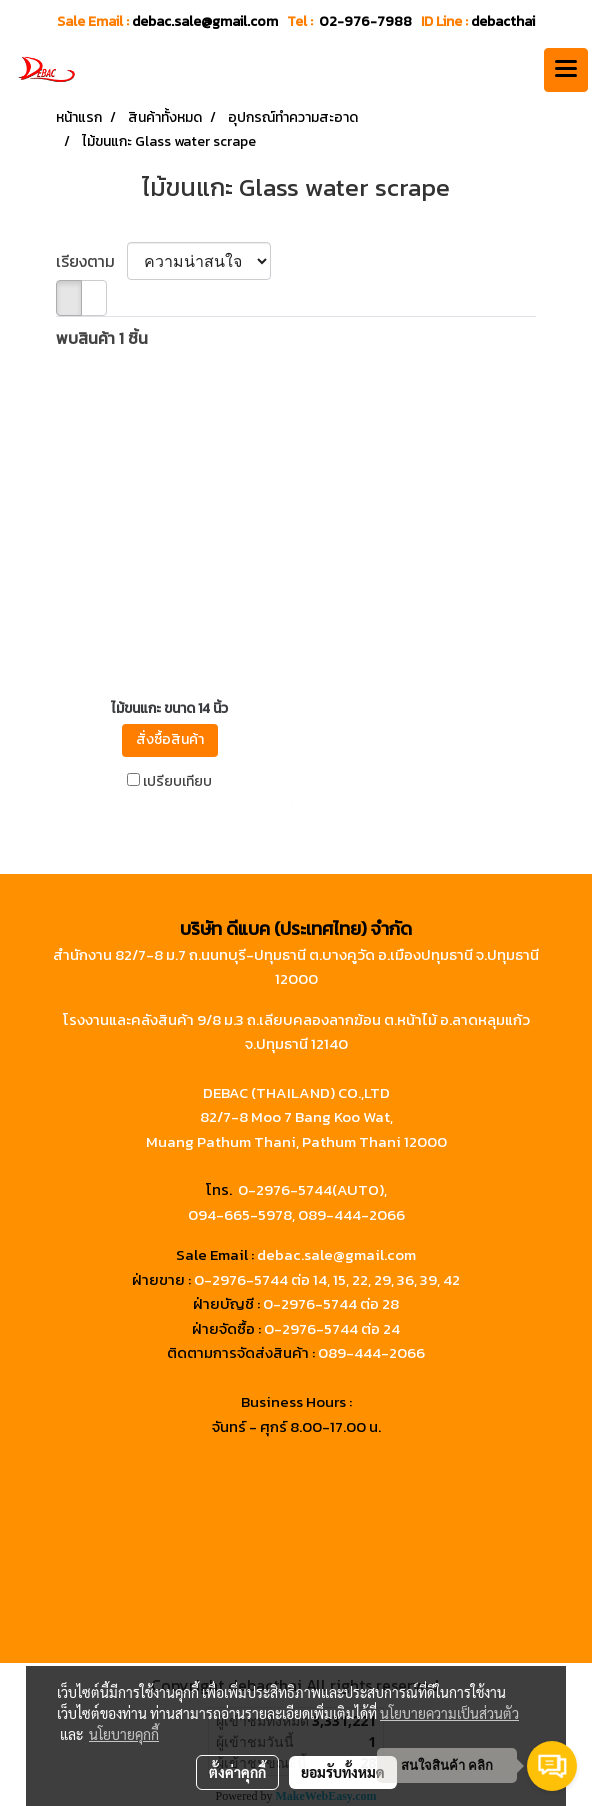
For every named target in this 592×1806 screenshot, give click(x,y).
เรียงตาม (91, 261)
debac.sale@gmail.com (336, 1254)
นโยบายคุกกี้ (124, 1734)
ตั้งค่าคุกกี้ (237, 1772)
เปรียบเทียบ (177, 782)
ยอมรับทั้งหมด (343, 1772)
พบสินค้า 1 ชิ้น (102, 338)
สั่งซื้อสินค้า (170, 739)
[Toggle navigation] (566, 70)
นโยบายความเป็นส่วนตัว (449, 1713)
